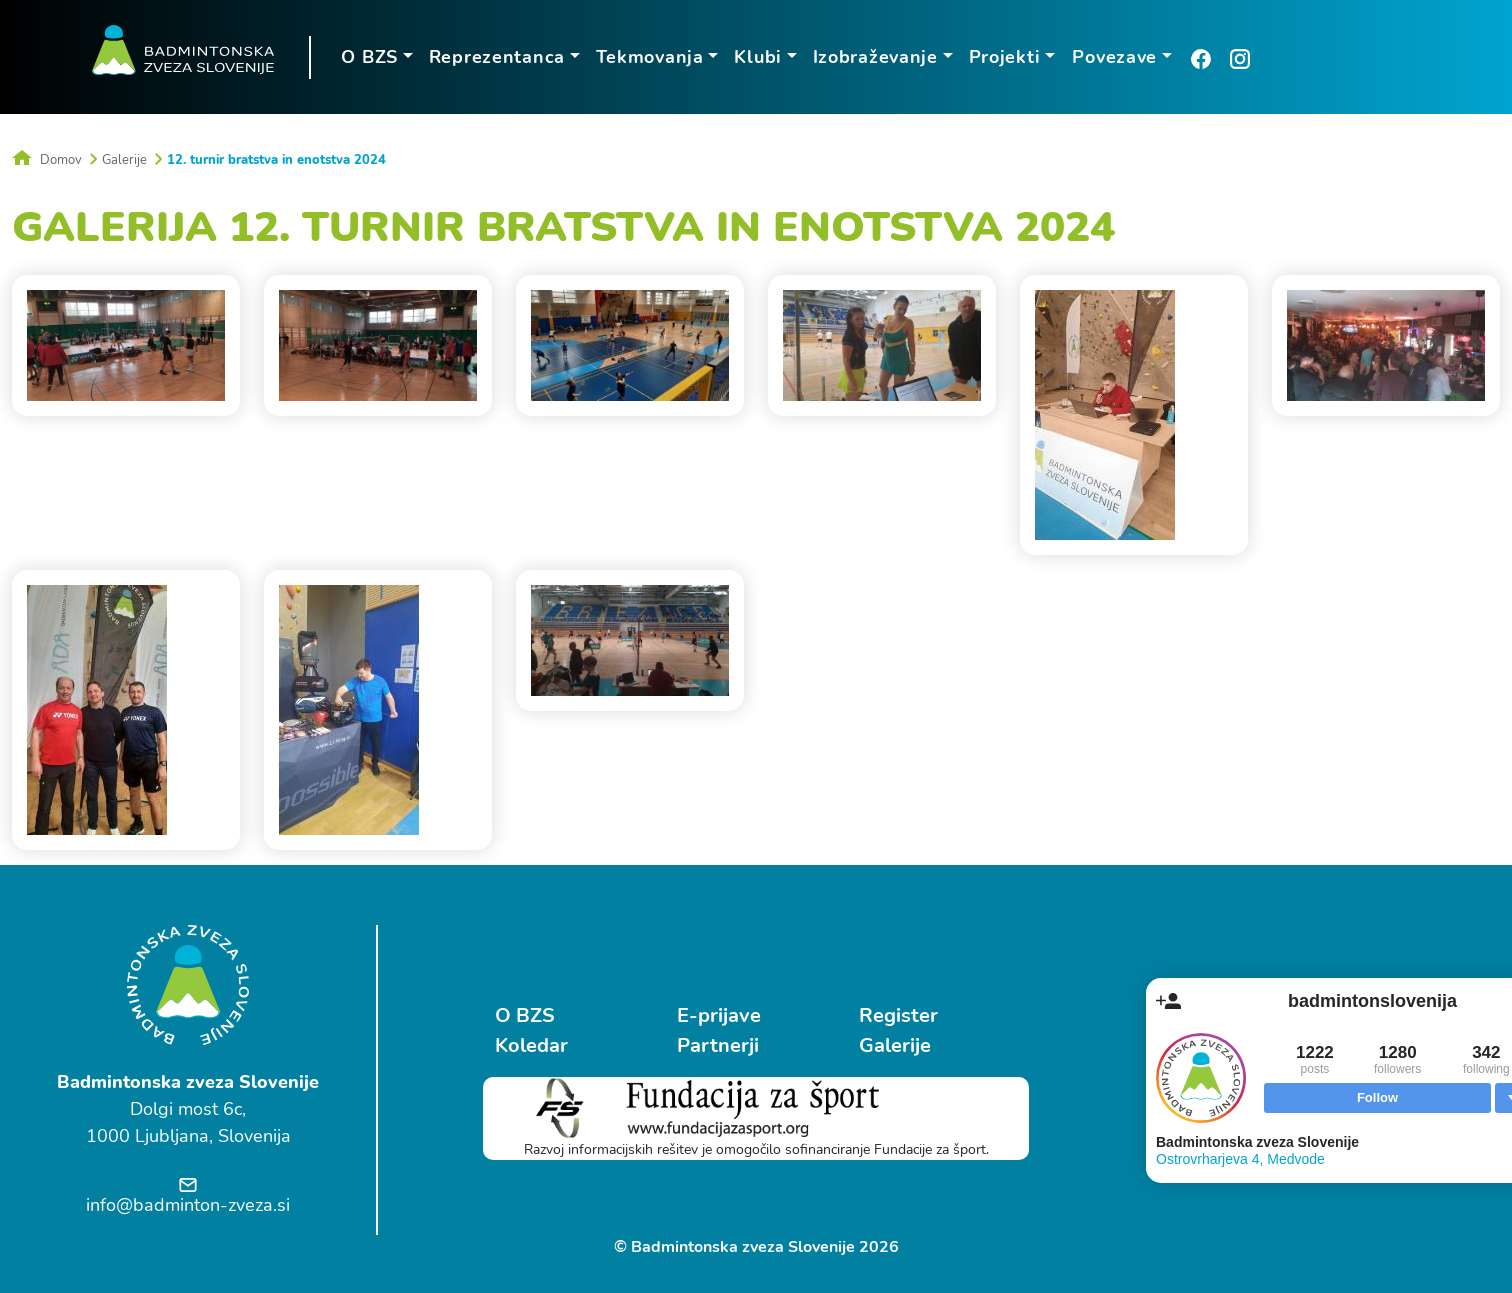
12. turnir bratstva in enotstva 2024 (276, 160)
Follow (1377, 1097)
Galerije (124, 160)
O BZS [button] (369, 57)
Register (898, 1015)
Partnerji (718, 1045)
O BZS (525, 1015)
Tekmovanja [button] (650, 57)
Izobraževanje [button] (875, 57)
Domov (47, 160)
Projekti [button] (1005, 57)
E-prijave (719, 1015)
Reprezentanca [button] (497, 57)
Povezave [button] (1114, 57)
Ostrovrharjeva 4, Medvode (1240, 1159)
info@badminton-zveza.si (188, 1205)
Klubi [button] (758, 57)
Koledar (531, 1045)
